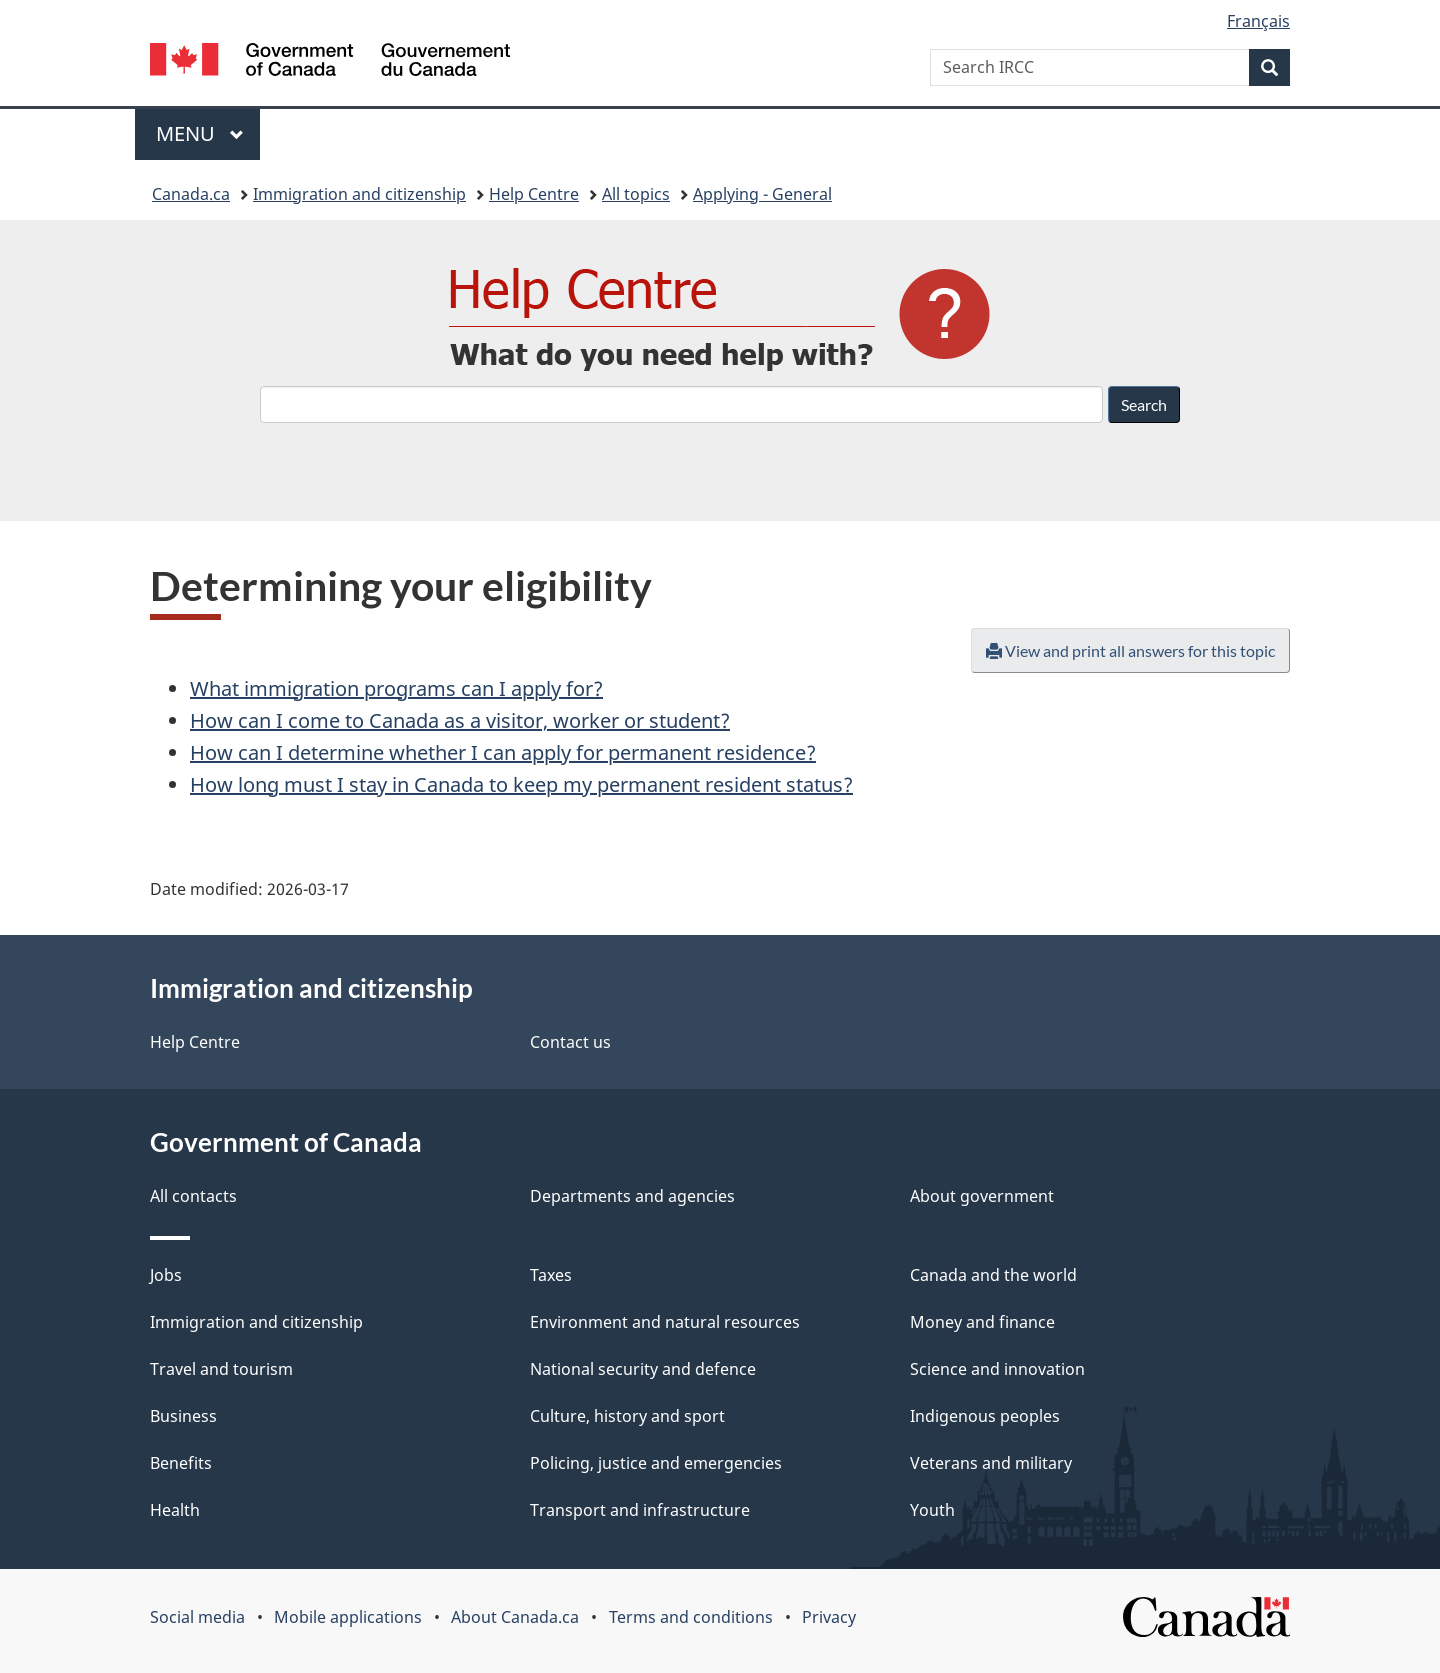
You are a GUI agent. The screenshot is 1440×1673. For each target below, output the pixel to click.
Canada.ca (191, 194)
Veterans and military (991, 1463)
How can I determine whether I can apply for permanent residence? (503, 752)
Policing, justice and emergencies (656, 1463)
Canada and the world (993, 1275)
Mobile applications (348, 1617)
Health (175, 1510)
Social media (197, 1617)
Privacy (829, 1617)
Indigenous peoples (985, 1416)
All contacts (193, 1196)
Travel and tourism (221, 1369)
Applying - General (762, 194)
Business (183, 1416)
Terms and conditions (691, 1617)
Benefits (181, 1463)
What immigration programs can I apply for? (396, 688)
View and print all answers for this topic (1130, 650)
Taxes (551, 1275)
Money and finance (982, 1322)
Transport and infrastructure (640, 1510)
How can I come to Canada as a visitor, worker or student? (460, 720)
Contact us (570, 1042)
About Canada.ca (515, 1617)
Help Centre (534, 194)
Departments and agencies (632, 1196)
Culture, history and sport (627, 1416)
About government (982, 1196)
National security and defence (643, 1369)
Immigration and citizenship (359, 194)
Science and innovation (997, 1369)
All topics (636, 194)
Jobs (166, 1275)
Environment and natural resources (665, 1322)
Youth (932, 1510)
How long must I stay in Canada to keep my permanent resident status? (521, 784)
